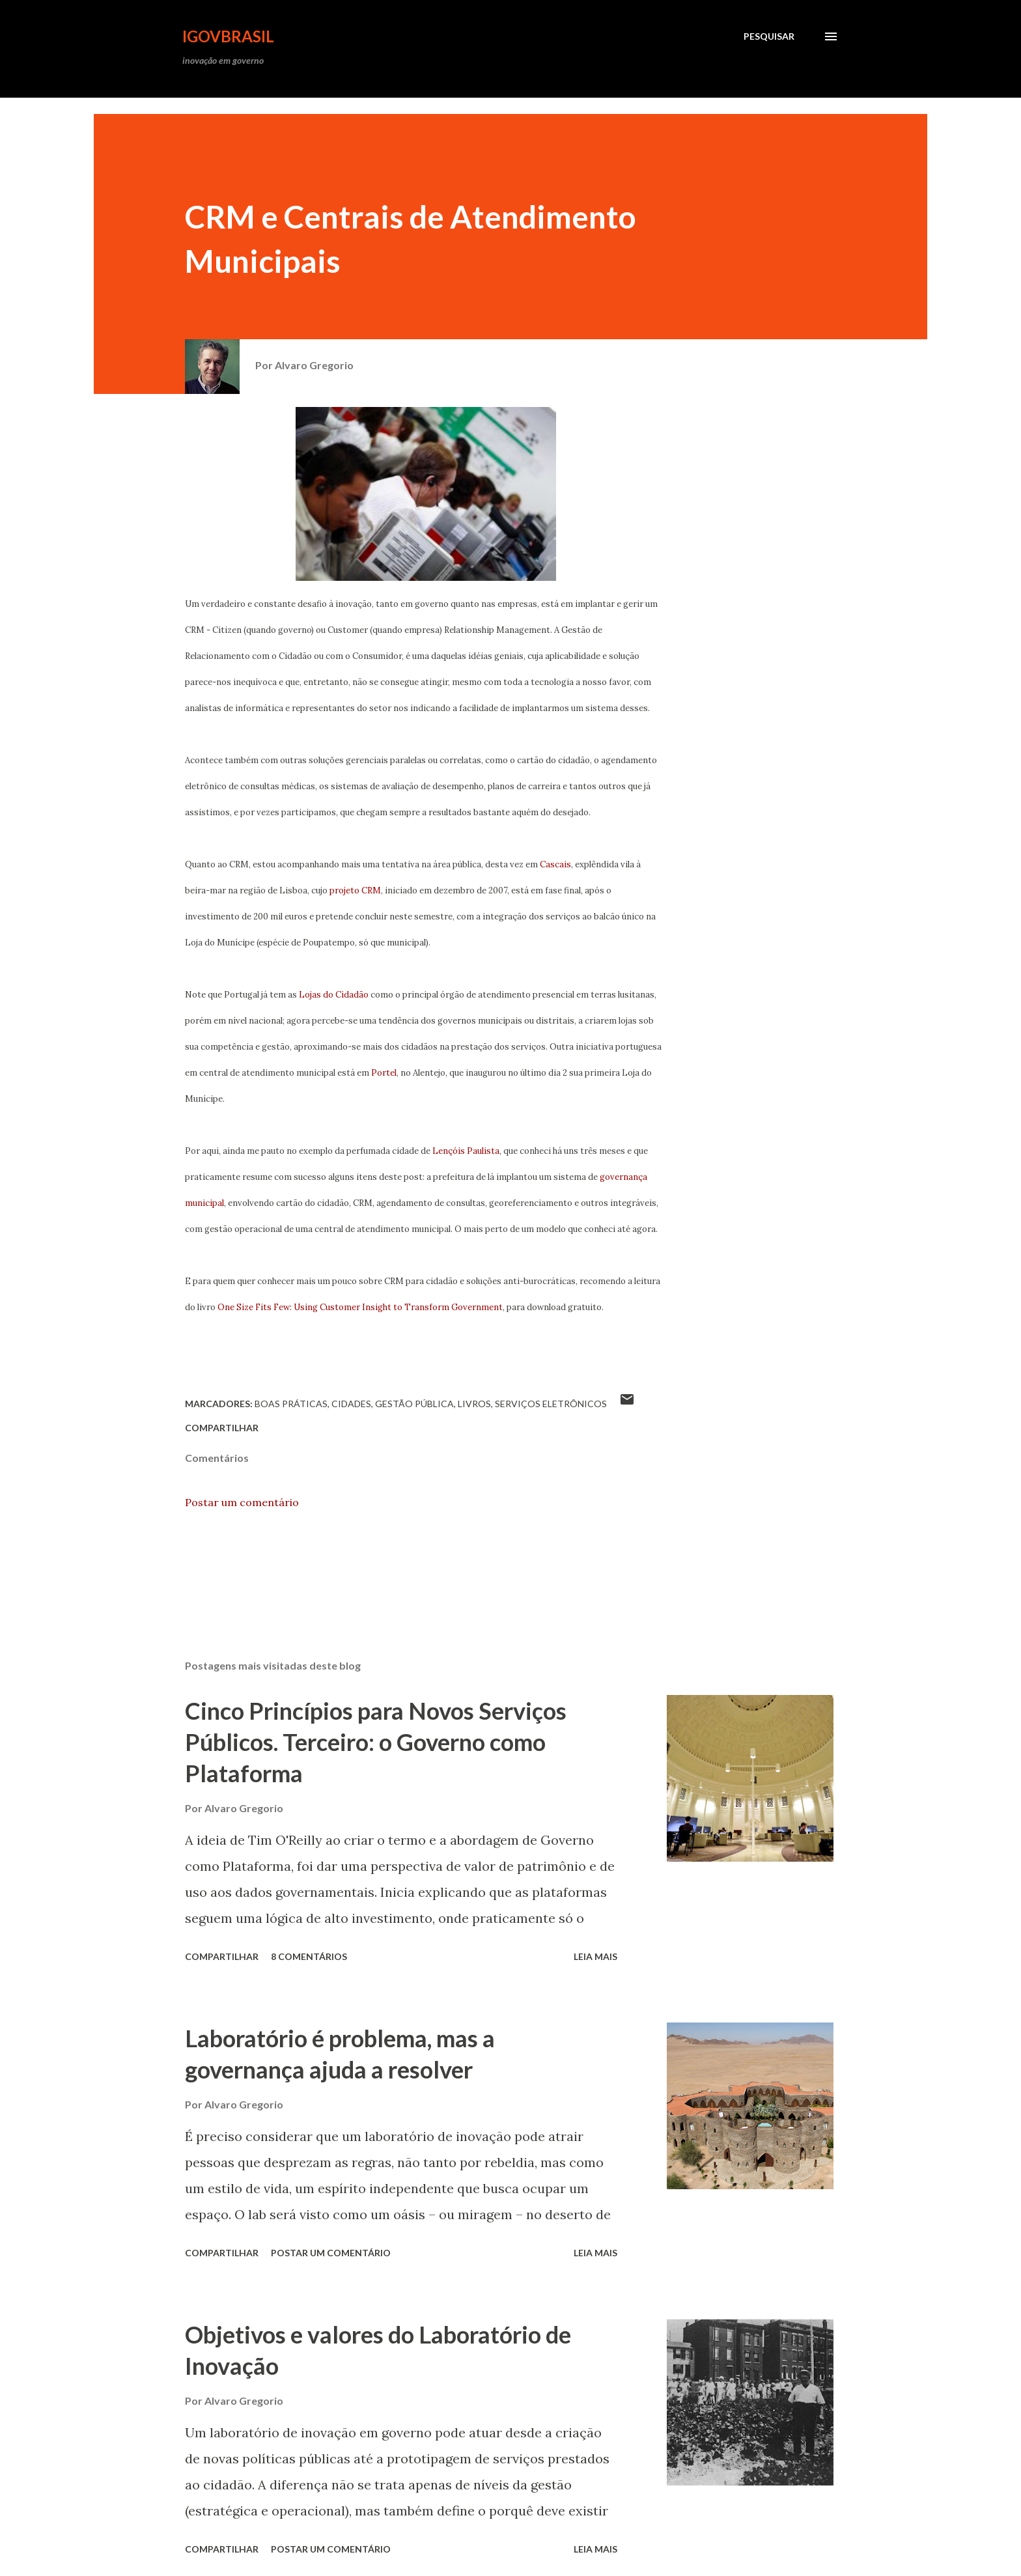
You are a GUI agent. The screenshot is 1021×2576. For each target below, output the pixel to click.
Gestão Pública (414, 1403)
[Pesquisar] (769, 36)
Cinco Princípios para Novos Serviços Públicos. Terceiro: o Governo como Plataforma (375, 1741)
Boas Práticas (291, 1403)
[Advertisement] (331, 106)
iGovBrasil (228, 36)
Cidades (351, 1403)
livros (474, 1403)
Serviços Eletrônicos (551, 1403)
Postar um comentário (242, 1502)
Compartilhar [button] (222, 1427)
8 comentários (309, 1956)
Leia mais (595, 1956)
